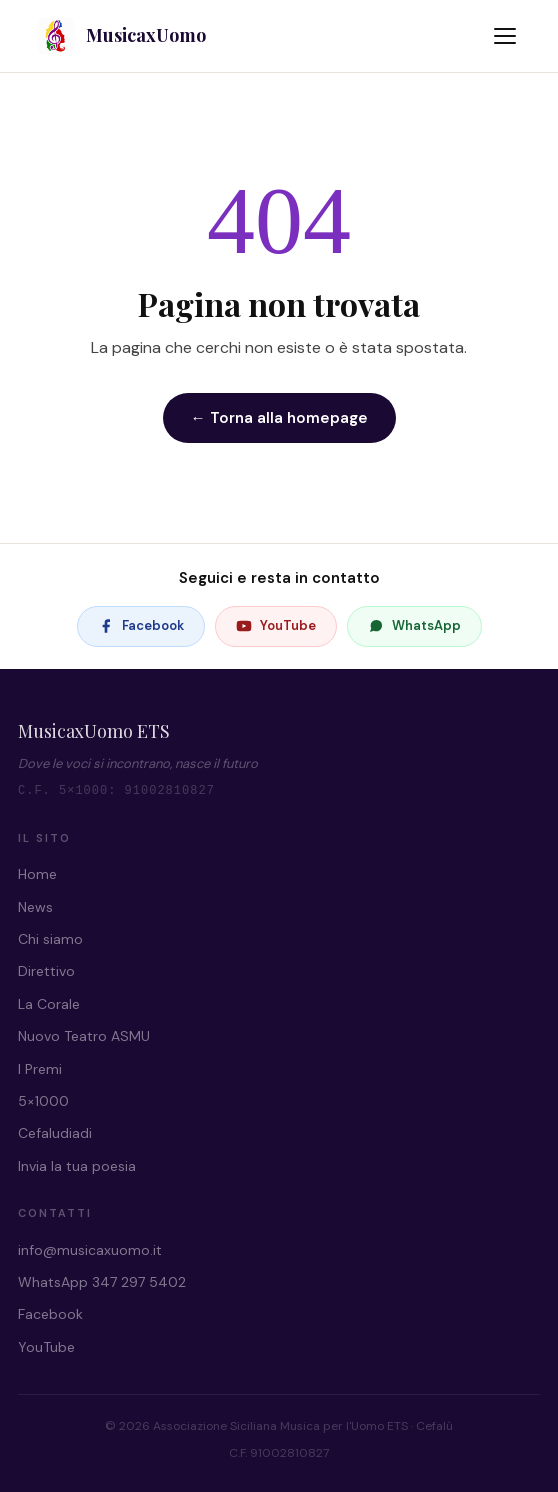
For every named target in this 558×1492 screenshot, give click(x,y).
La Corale (49, 1004)
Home (37, 874)
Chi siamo (50, 939)
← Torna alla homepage (279, 418)
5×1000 (43, 1101)
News (35, 907)
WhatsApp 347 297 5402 (102, 1282)
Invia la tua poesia (77, 1166)
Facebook (141, 625)
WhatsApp (414, 625)
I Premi (40, 1069)
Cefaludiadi (55, 1133)
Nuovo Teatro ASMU (84, 1036)
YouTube (276, 625)
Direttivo (46, 971)
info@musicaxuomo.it (90, 1250)
